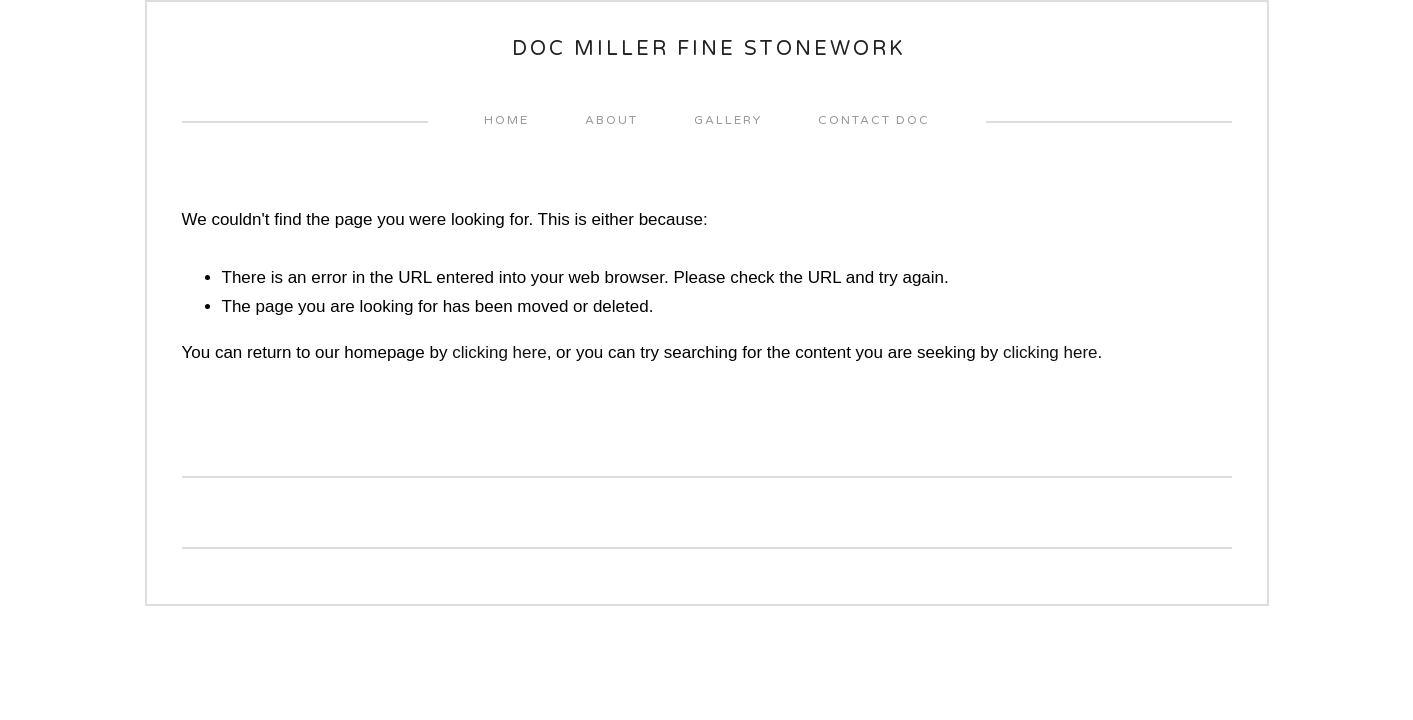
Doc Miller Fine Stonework (708, 49)
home (506, 120)
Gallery (728, 120)
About (611, 120)
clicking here (499, 352)
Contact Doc (874, 120)
